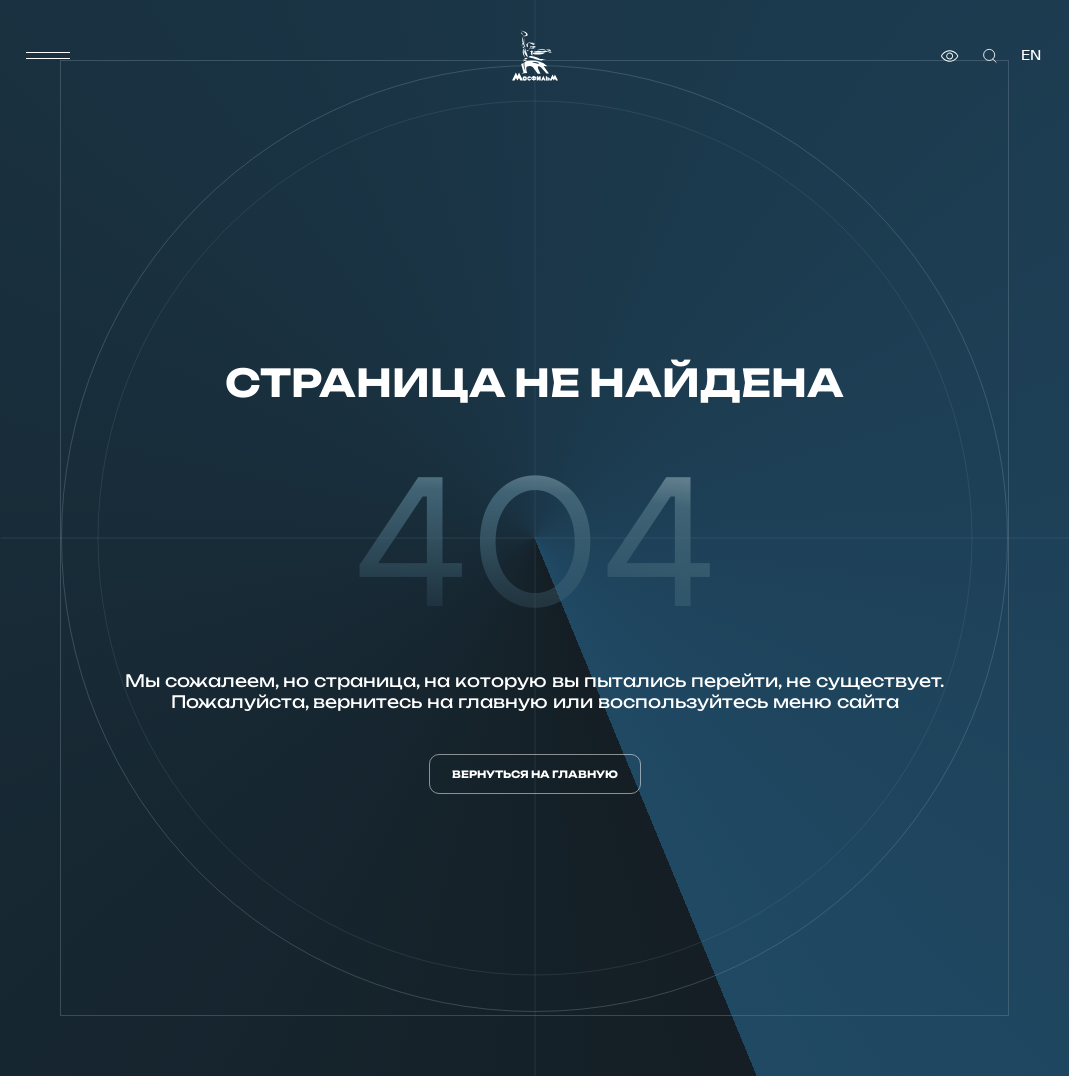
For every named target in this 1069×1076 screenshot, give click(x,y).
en (1031, 55)
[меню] (48, 56)
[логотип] (535, 55)
